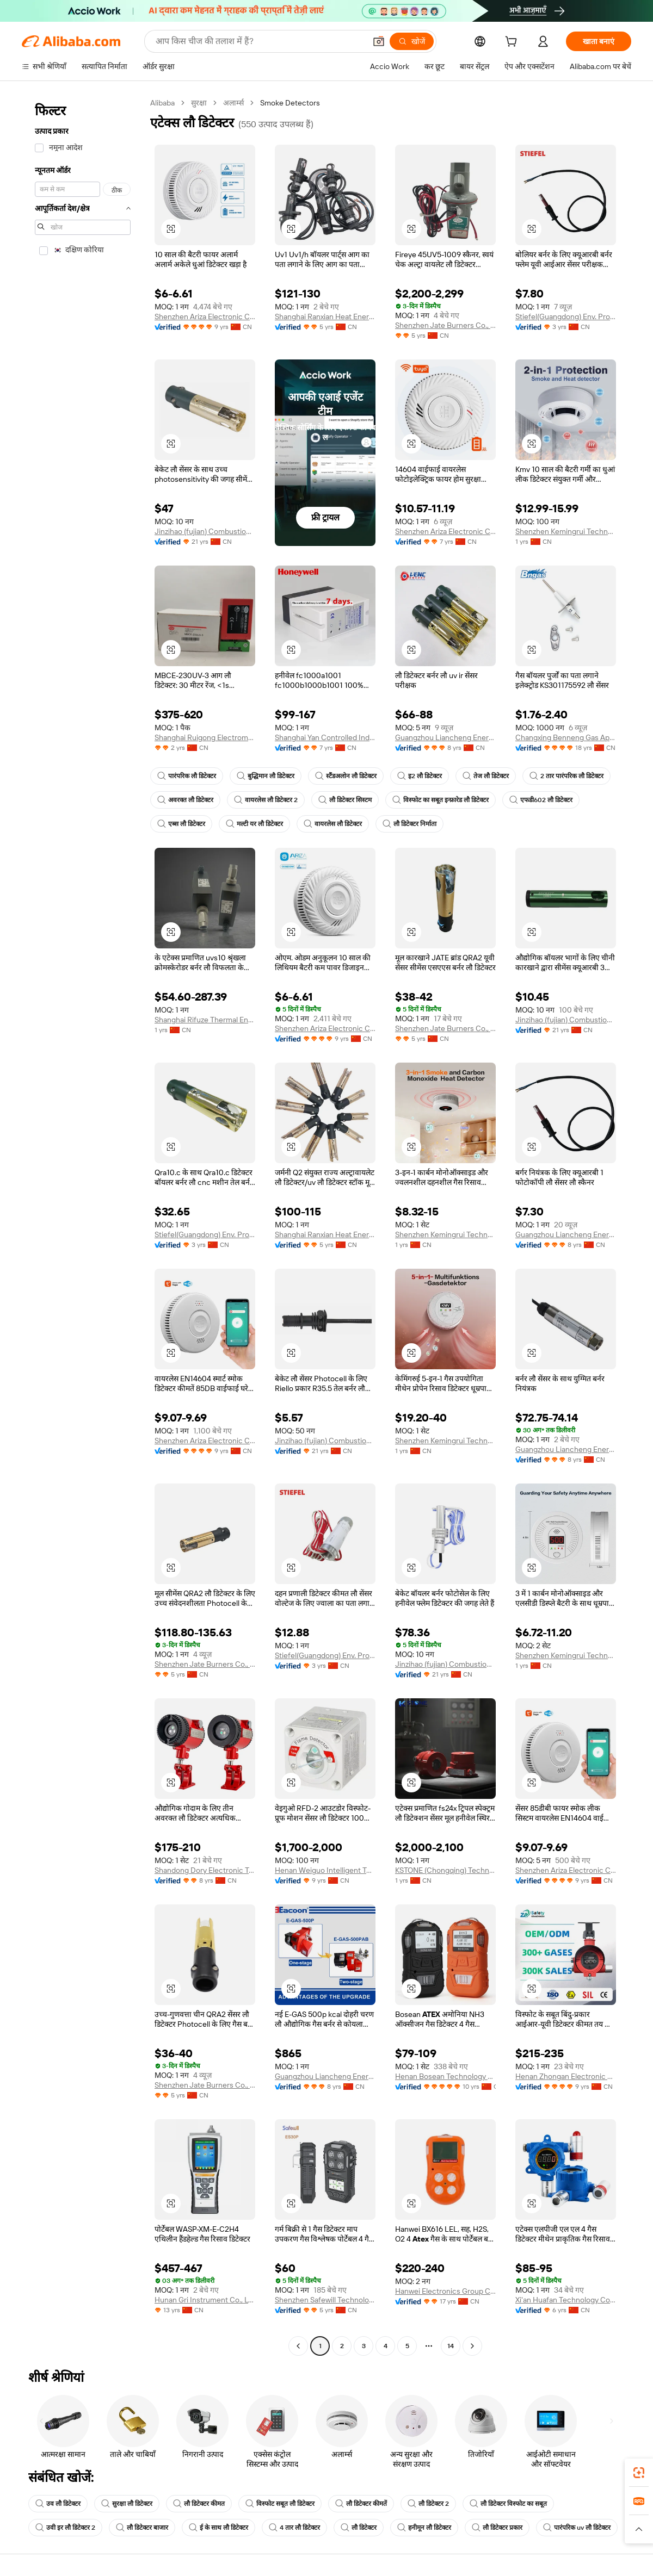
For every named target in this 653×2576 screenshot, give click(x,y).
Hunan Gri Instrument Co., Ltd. (205, 2299)
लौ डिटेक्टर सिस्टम (345, 800)
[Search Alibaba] (260, 41)
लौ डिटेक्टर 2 (428, 2503)
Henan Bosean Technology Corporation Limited (445, 2076)
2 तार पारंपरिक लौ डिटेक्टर (566, 776)
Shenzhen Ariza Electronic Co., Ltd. (205, 316)
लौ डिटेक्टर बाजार (142, 2527)
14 (450, 2346)
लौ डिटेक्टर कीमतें (361, 2503)
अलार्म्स (233, 102)
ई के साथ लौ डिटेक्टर (218, 2527)
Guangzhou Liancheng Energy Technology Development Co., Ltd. (445, 737)
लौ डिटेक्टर (359, 2527)
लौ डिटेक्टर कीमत (199, 2503)
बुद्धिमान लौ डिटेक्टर (265, 776)
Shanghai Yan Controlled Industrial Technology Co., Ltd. (325, 737)
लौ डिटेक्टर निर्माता (409, 824)
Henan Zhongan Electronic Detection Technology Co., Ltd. (565, 2076)
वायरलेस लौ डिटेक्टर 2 (266, 800)
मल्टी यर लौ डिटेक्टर (254, 824)
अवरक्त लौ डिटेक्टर (185, 800)
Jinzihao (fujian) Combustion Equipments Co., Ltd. (205, 531)
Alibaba (162, 102)
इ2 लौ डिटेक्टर (419, 776)
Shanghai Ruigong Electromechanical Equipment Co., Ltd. (205, 737)
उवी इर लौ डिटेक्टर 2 (65, 2527)
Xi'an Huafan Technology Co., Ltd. (565, 2299)
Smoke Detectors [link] (290, 102)
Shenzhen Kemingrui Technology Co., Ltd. (565, 531)
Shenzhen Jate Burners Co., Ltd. (445, 325)
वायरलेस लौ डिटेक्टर (333, 824)
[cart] (513, 43)
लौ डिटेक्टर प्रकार (497, 2527)
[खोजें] (412, 41)
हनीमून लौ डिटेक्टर (424, 2527)
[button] (378, 41)
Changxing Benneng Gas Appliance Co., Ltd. (565, 737)
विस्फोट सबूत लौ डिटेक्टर (280, 2503)
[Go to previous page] (298, 2346)
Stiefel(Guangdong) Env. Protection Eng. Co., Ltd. (565, 316)
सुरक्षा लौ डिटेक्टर (126, 2503)
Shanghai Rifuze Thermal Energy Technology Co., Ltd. (205, 1019)
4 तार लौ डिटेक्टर (294, 2527)
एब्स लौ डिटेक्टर (181, 824)
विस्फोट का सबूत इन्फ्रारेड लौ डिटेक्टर (440, 800)
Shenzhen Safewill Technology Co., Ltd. (325, 2299)
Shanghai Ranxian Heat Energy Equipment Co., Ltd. (325, 316)
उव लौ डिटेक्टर (58, 2503)
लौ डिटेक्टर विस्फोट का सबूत (508, 2503)
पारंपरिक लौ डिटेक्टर (186, 776)
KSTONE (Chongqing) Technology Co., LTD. (445, 1870)
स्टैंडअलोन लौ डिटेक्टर (346, 776)
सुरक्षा (199, 102)
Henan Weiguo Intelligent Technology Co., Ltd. (325, 1870)
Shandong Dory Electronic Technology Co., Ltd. (205, 1870)
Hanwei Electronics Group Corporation (445, 2291)
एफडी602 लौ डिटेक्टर (540, 800)
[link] (639, 2473)
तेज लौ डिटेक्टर (486, 776)
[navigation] (82, 1225)
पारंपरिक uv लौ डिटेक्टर (577, 2527)
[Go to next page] (472, 2346)
